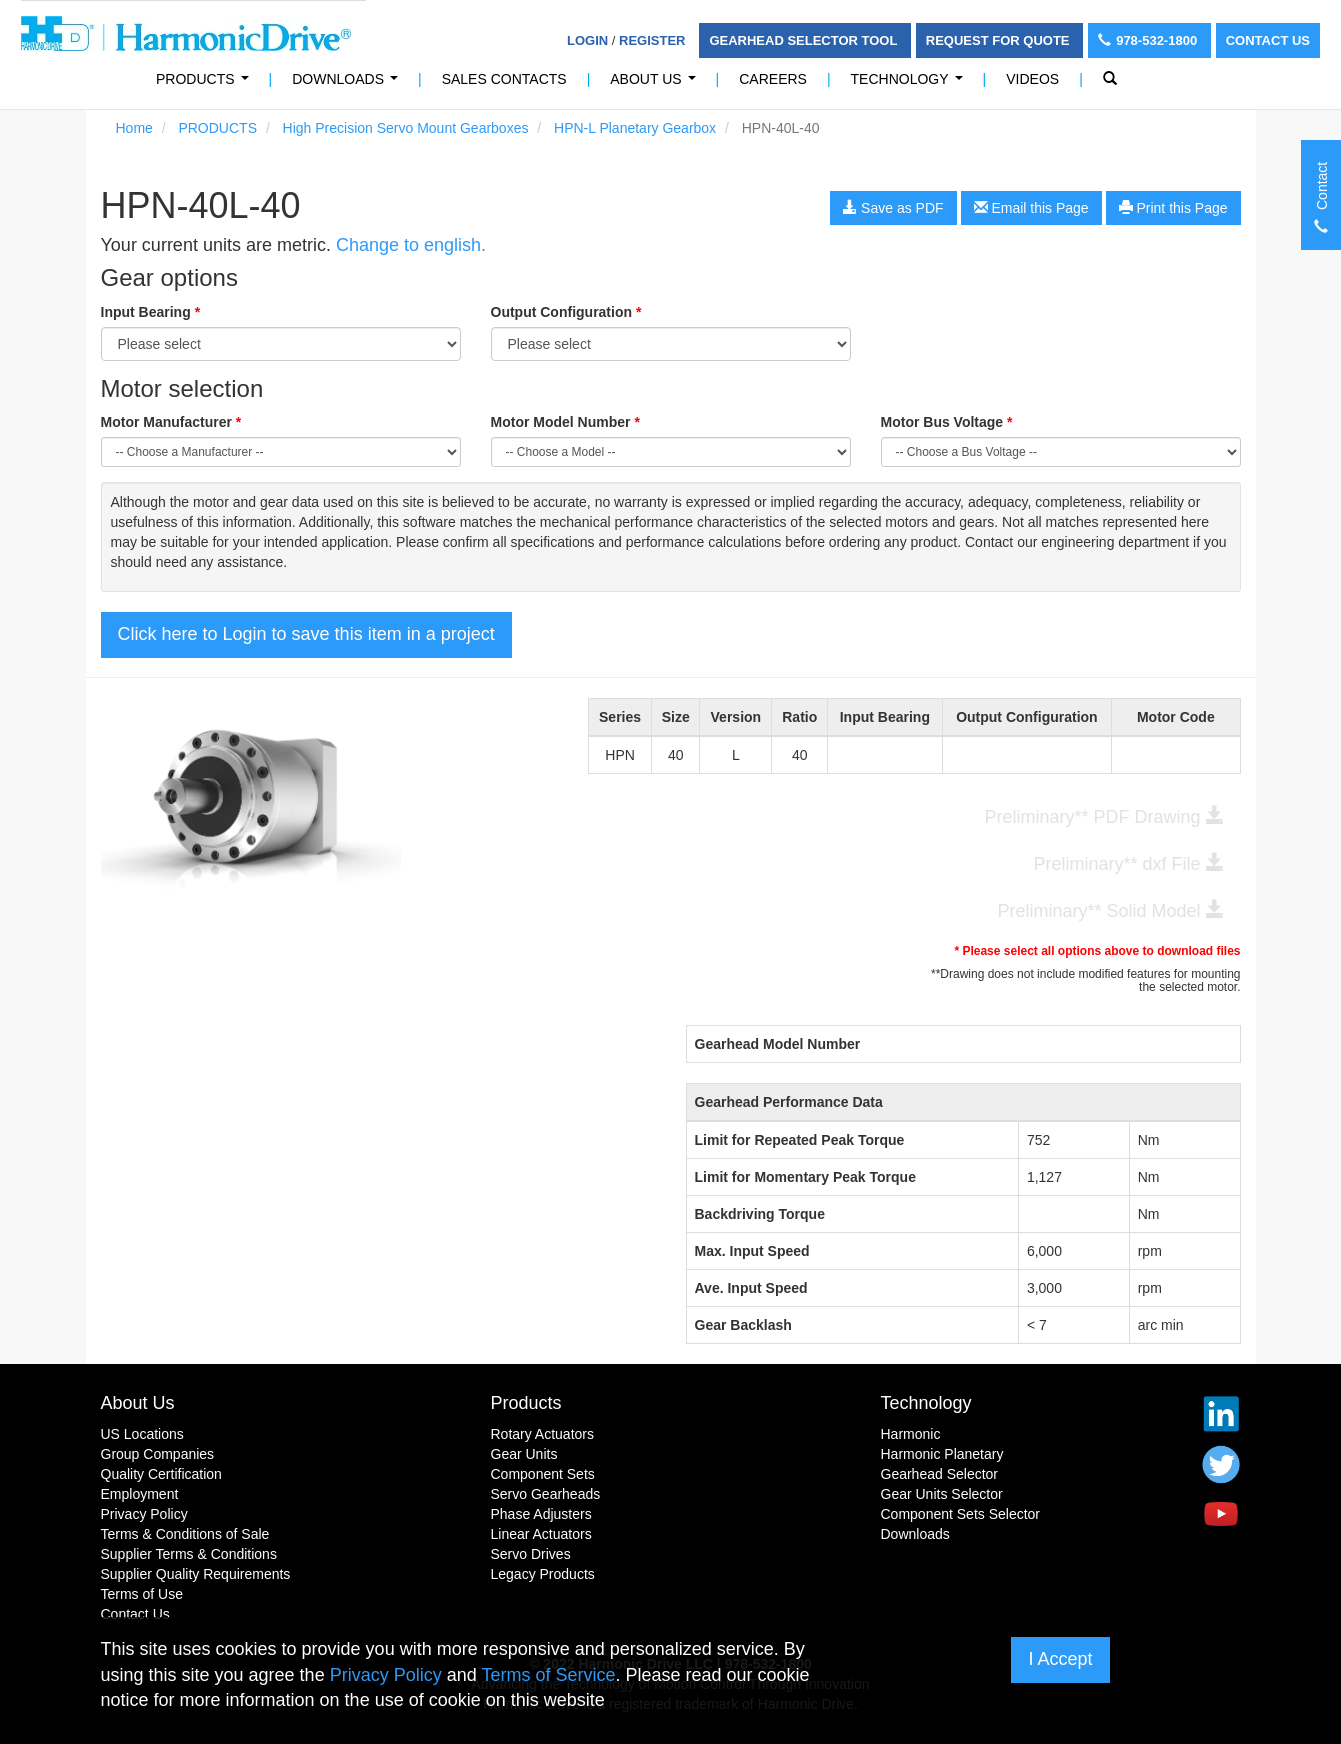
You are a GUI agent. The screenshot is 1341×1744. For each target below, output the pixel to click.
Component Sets (543, 1474)
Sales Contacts (504, 79)
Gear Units (524, 1454)
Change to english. (411, 245)
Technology (911, 84)
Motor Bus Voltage (947, 422)
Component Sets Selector (961, 1514)
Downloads (348, 84)
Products (526, 1403)
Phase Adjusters (541, 1514)
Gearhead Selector (940, 1474)
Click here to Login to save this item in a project (306, 634)
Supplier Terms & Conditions (189, 1554)
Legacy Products (543, 1574)
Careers (773, 79)
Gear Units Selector (942, 1494)
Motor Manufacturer (171, 422)
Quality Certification (161, 1474)
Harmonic (911, 1434)
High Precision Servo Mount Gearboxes (406, 128)
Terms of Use (142, 1594)
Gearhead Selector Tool (804, 40)
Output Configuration (566, 312)
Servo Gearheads (546, 1494)
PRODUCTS (206, 84)
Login (587, 40)
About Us (656, 84)
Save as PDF (893, 208)
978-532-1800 (1149, 40)
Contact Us (1268, 40)
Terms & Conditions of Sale (185, 1534)
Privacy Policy (144, 1514)
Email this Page (1031, 208)
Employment (140, 1494)
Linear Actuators (541, 1534)
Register (652, 40)
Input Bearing (151, 312)
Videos (1032, 79)
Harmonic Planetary (942, 1454)
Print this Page (1173, 208)
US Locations (142, 1434)
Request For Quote (999, 40)
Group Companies (158, 1454)
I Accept (1060, 1659)
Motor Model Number (565, 422)
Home (134, 128)
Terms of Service (548, 1675)
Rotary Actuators (543, 1434)
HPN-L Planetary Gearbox (635, 128)
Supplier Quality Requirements (196, 1574)
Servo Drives (531, 1554)
